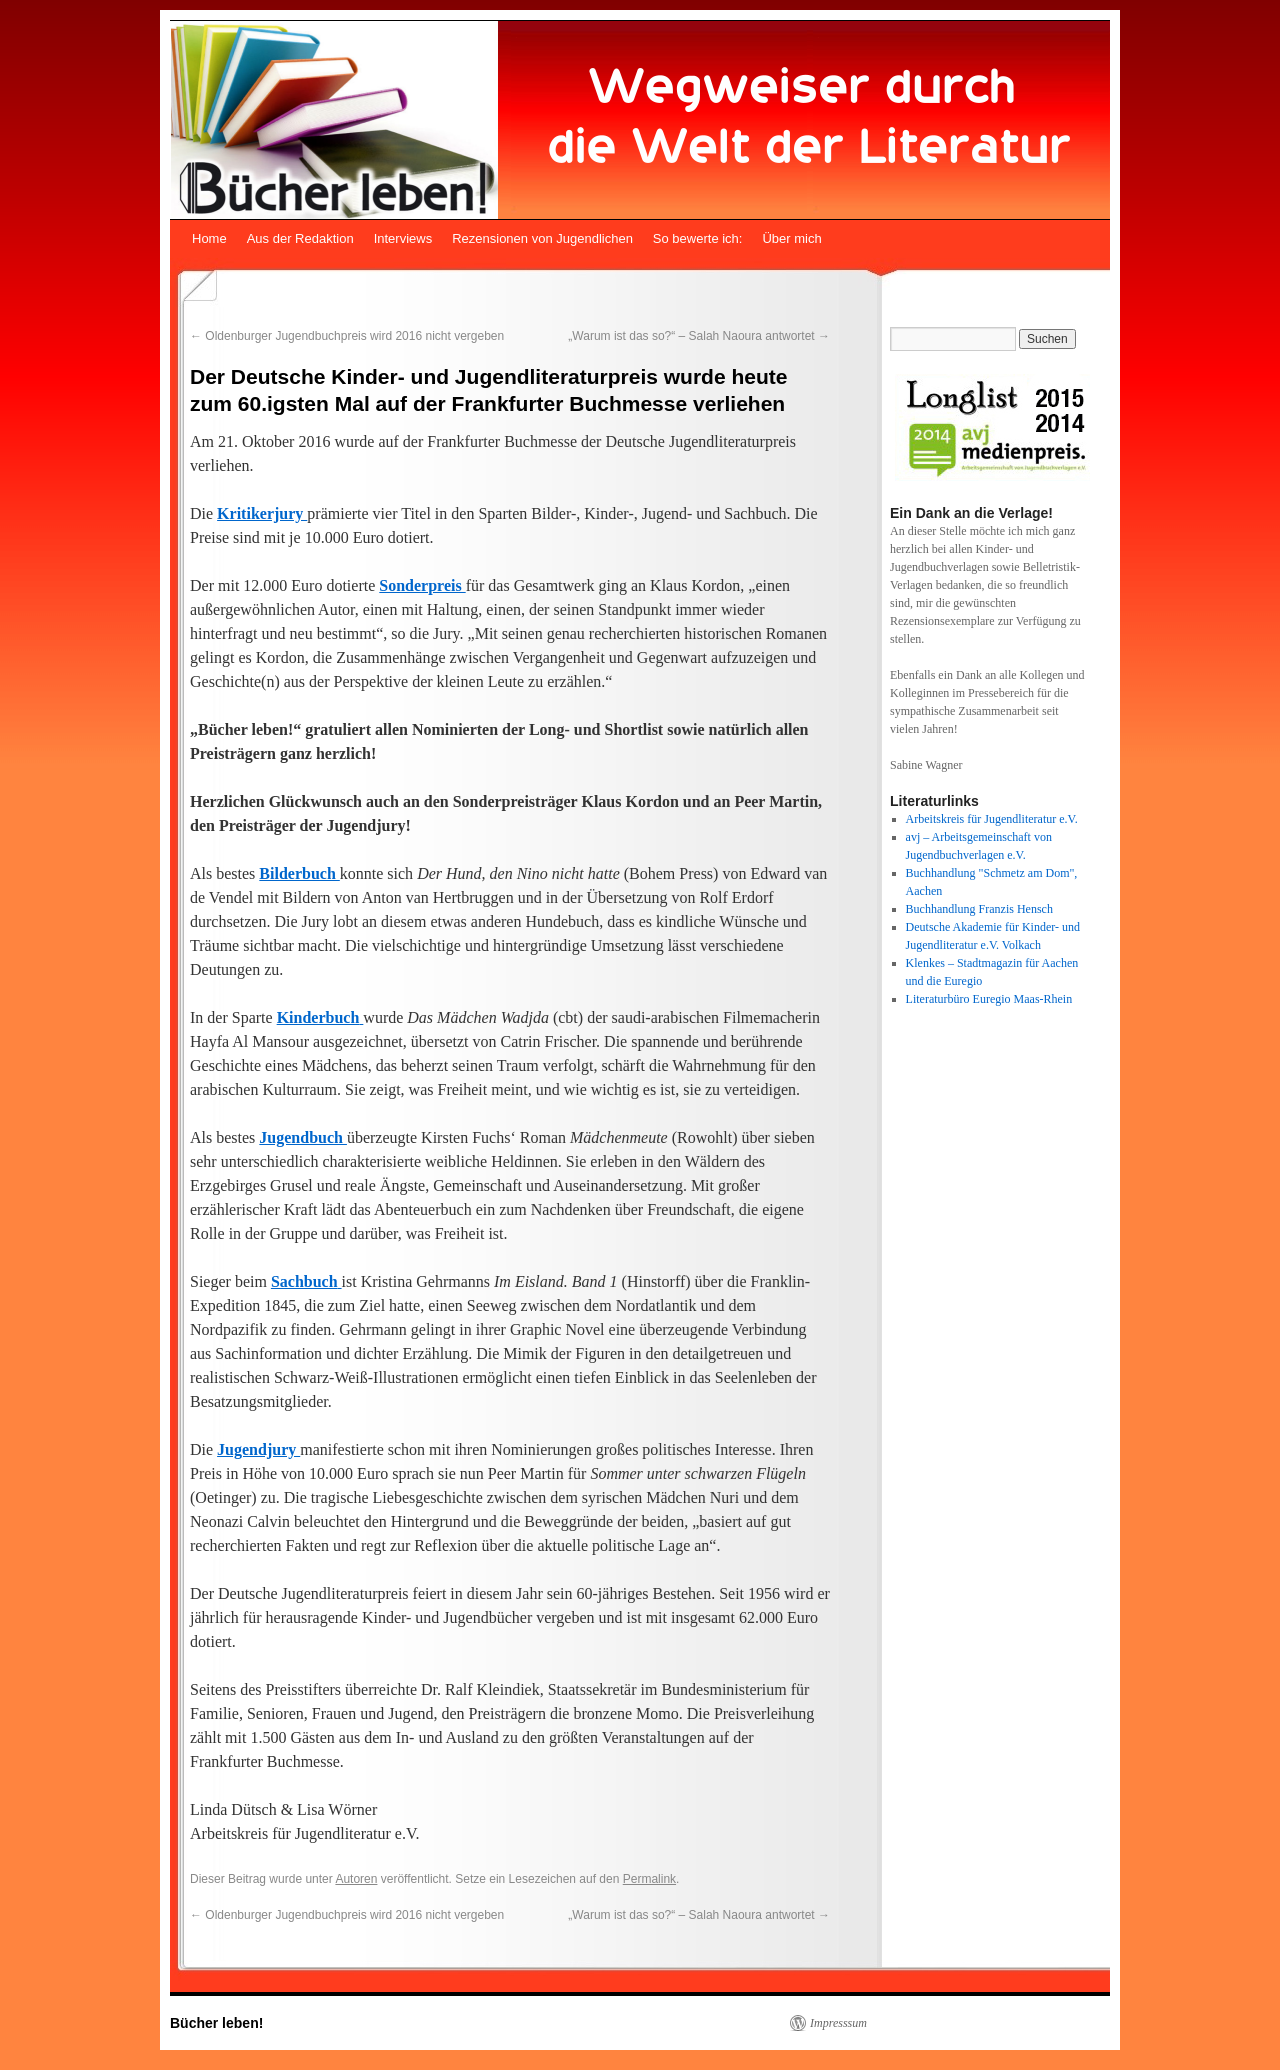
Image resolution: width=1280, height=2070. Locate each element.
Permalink (649, 1879)
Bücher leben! (216, 2023)
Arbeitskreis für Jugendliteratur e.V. (992, 819)
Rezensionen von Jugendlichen (542, 238)
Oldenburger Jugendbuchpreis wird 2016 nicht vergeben (347, 336)
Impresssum (838, 2023)
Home (209, 238)
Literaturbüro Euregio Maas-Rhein (989, 999)
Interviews (403, 238)
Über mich (791, 238)
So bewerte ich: (698, 238)
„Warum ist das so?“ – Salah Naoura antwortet (699, 336)
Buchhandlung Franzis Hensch (979, 909)
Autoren (356, 1879)
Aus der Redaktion (300, 238)
